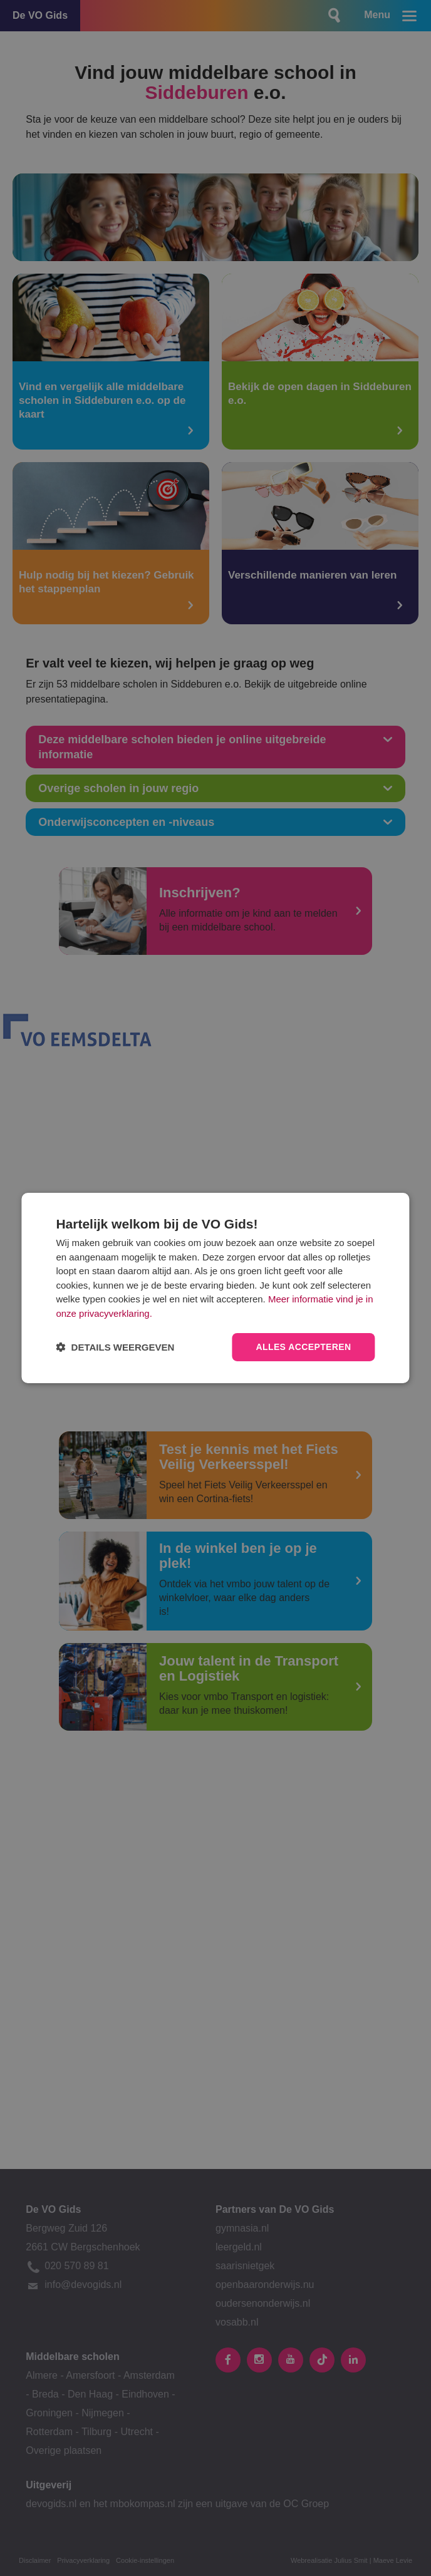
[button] (115, 1347)
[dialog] (215, 1288)
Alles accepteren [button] (303, 1347)
